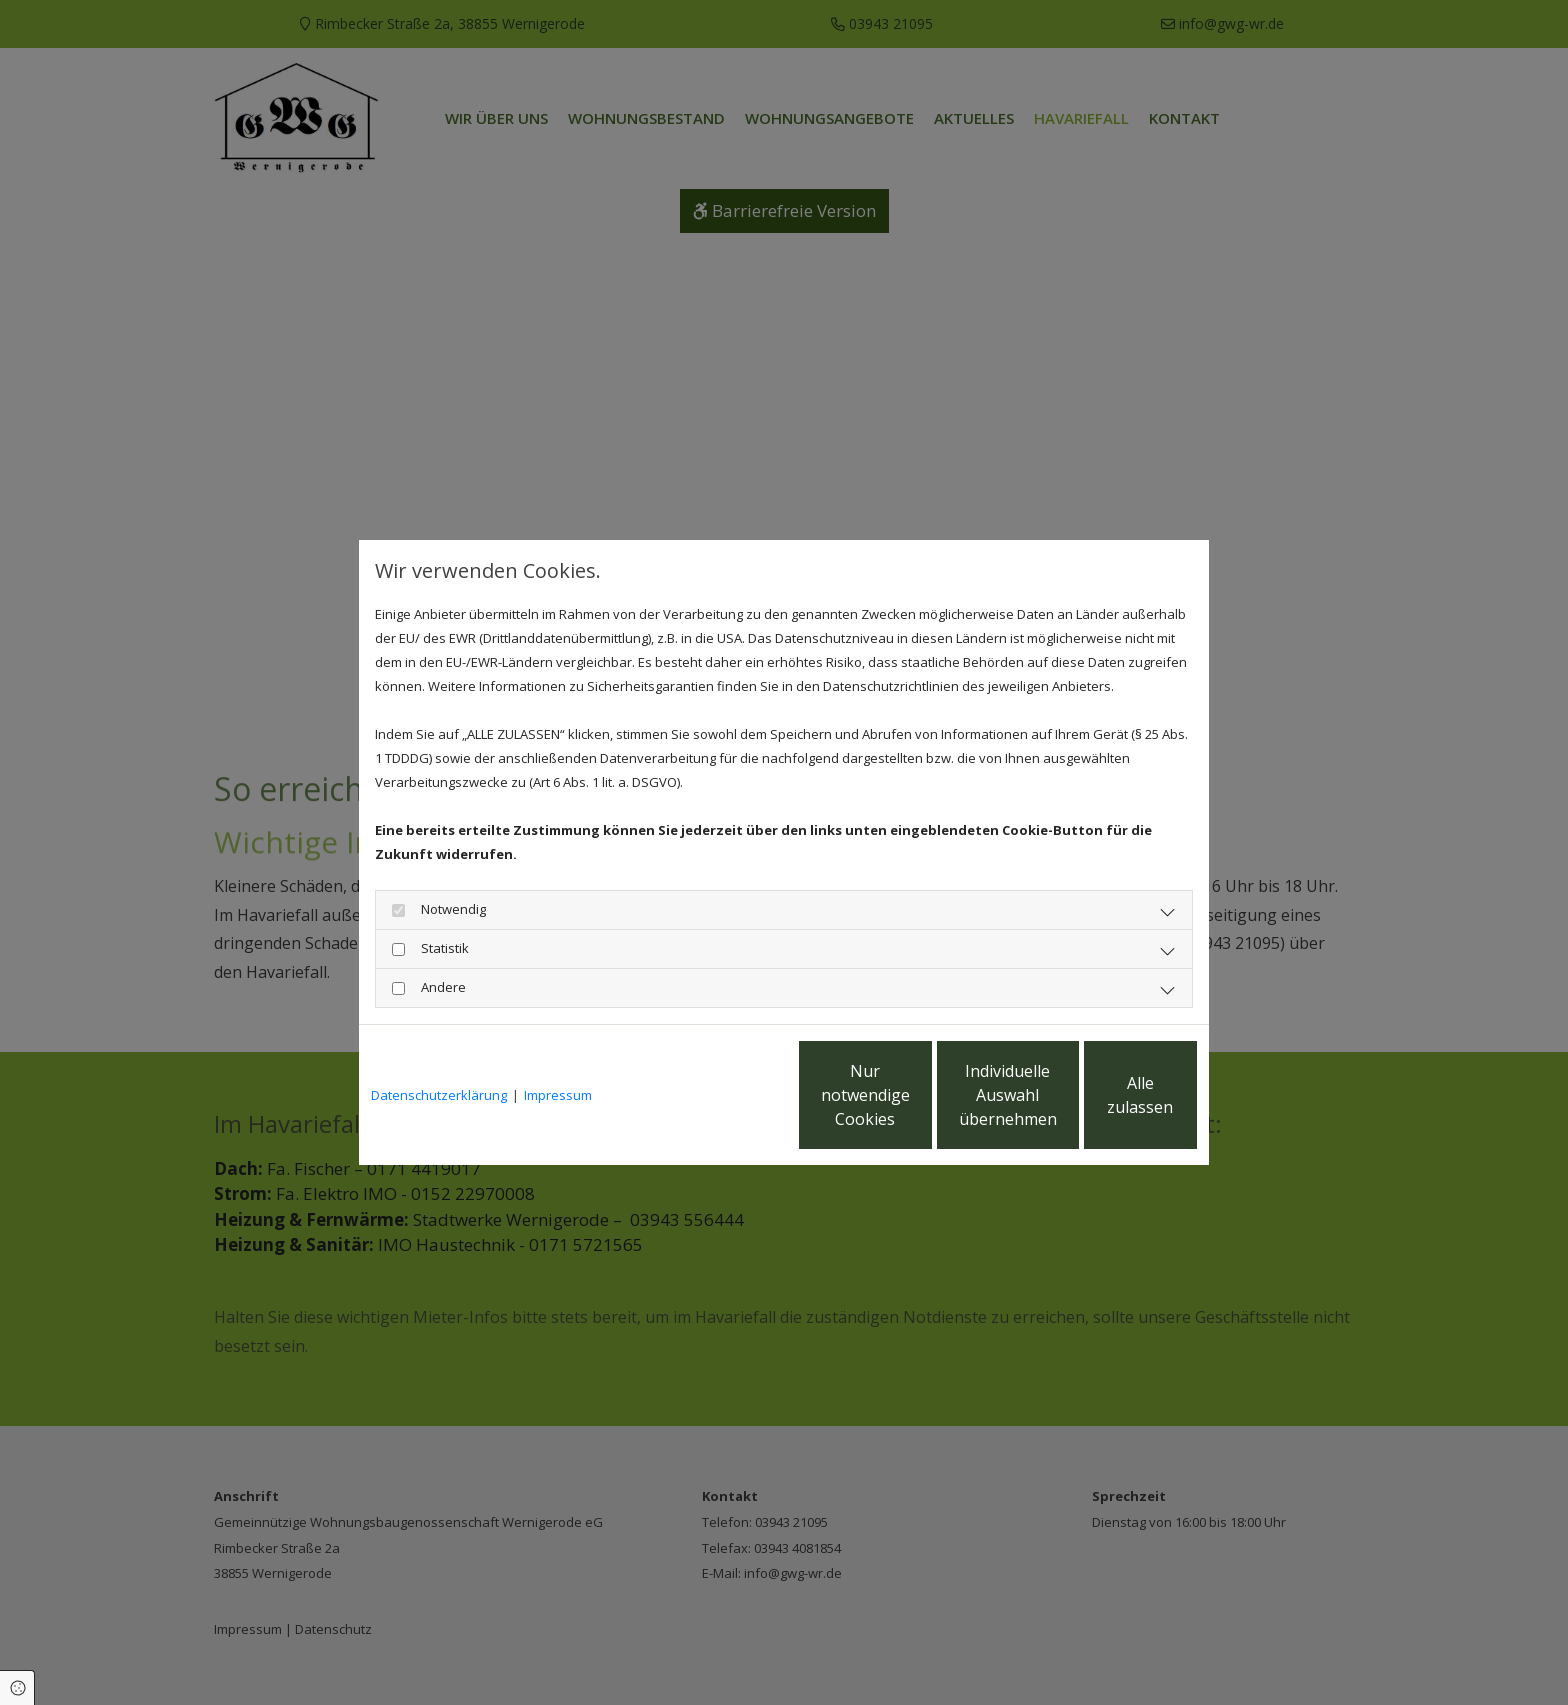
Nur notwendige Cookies (724, 1095)
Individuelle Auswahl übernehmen (915, 1095)
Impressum (558, 1095)
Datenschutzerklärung (439, 1095)
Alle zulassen (1104, 1095)
